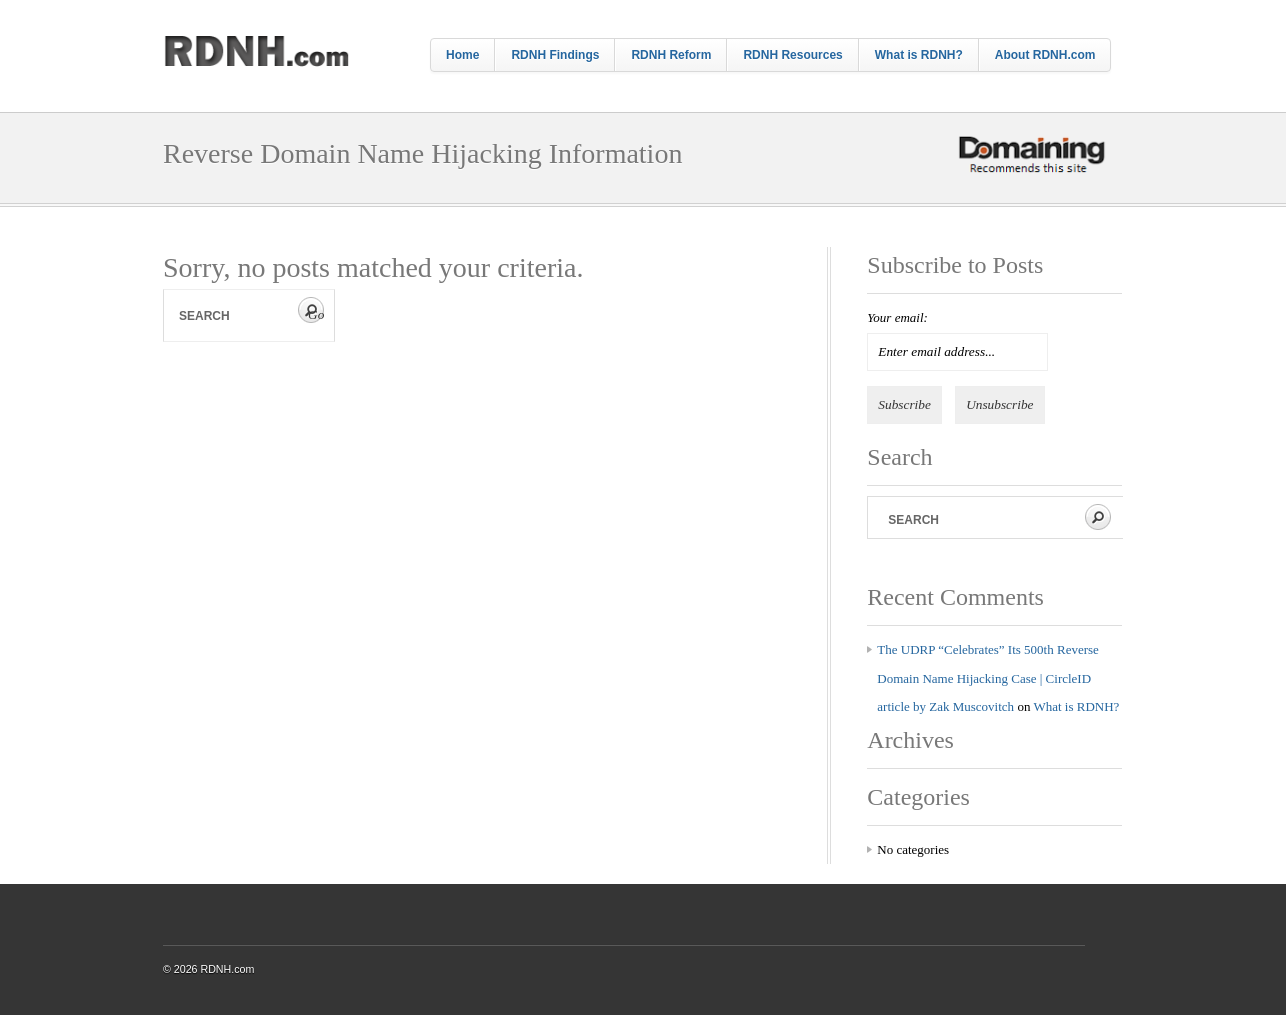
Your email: (897, 317)
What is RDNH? (919, 55)
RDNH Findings (555, 55)
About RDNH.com (1045, 55)
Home (462, 55)
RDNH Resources (792, 55)
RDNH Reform (671, 55)
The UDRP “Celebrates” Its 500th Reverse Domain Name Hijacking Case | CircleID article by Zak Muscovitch (988, 678)
